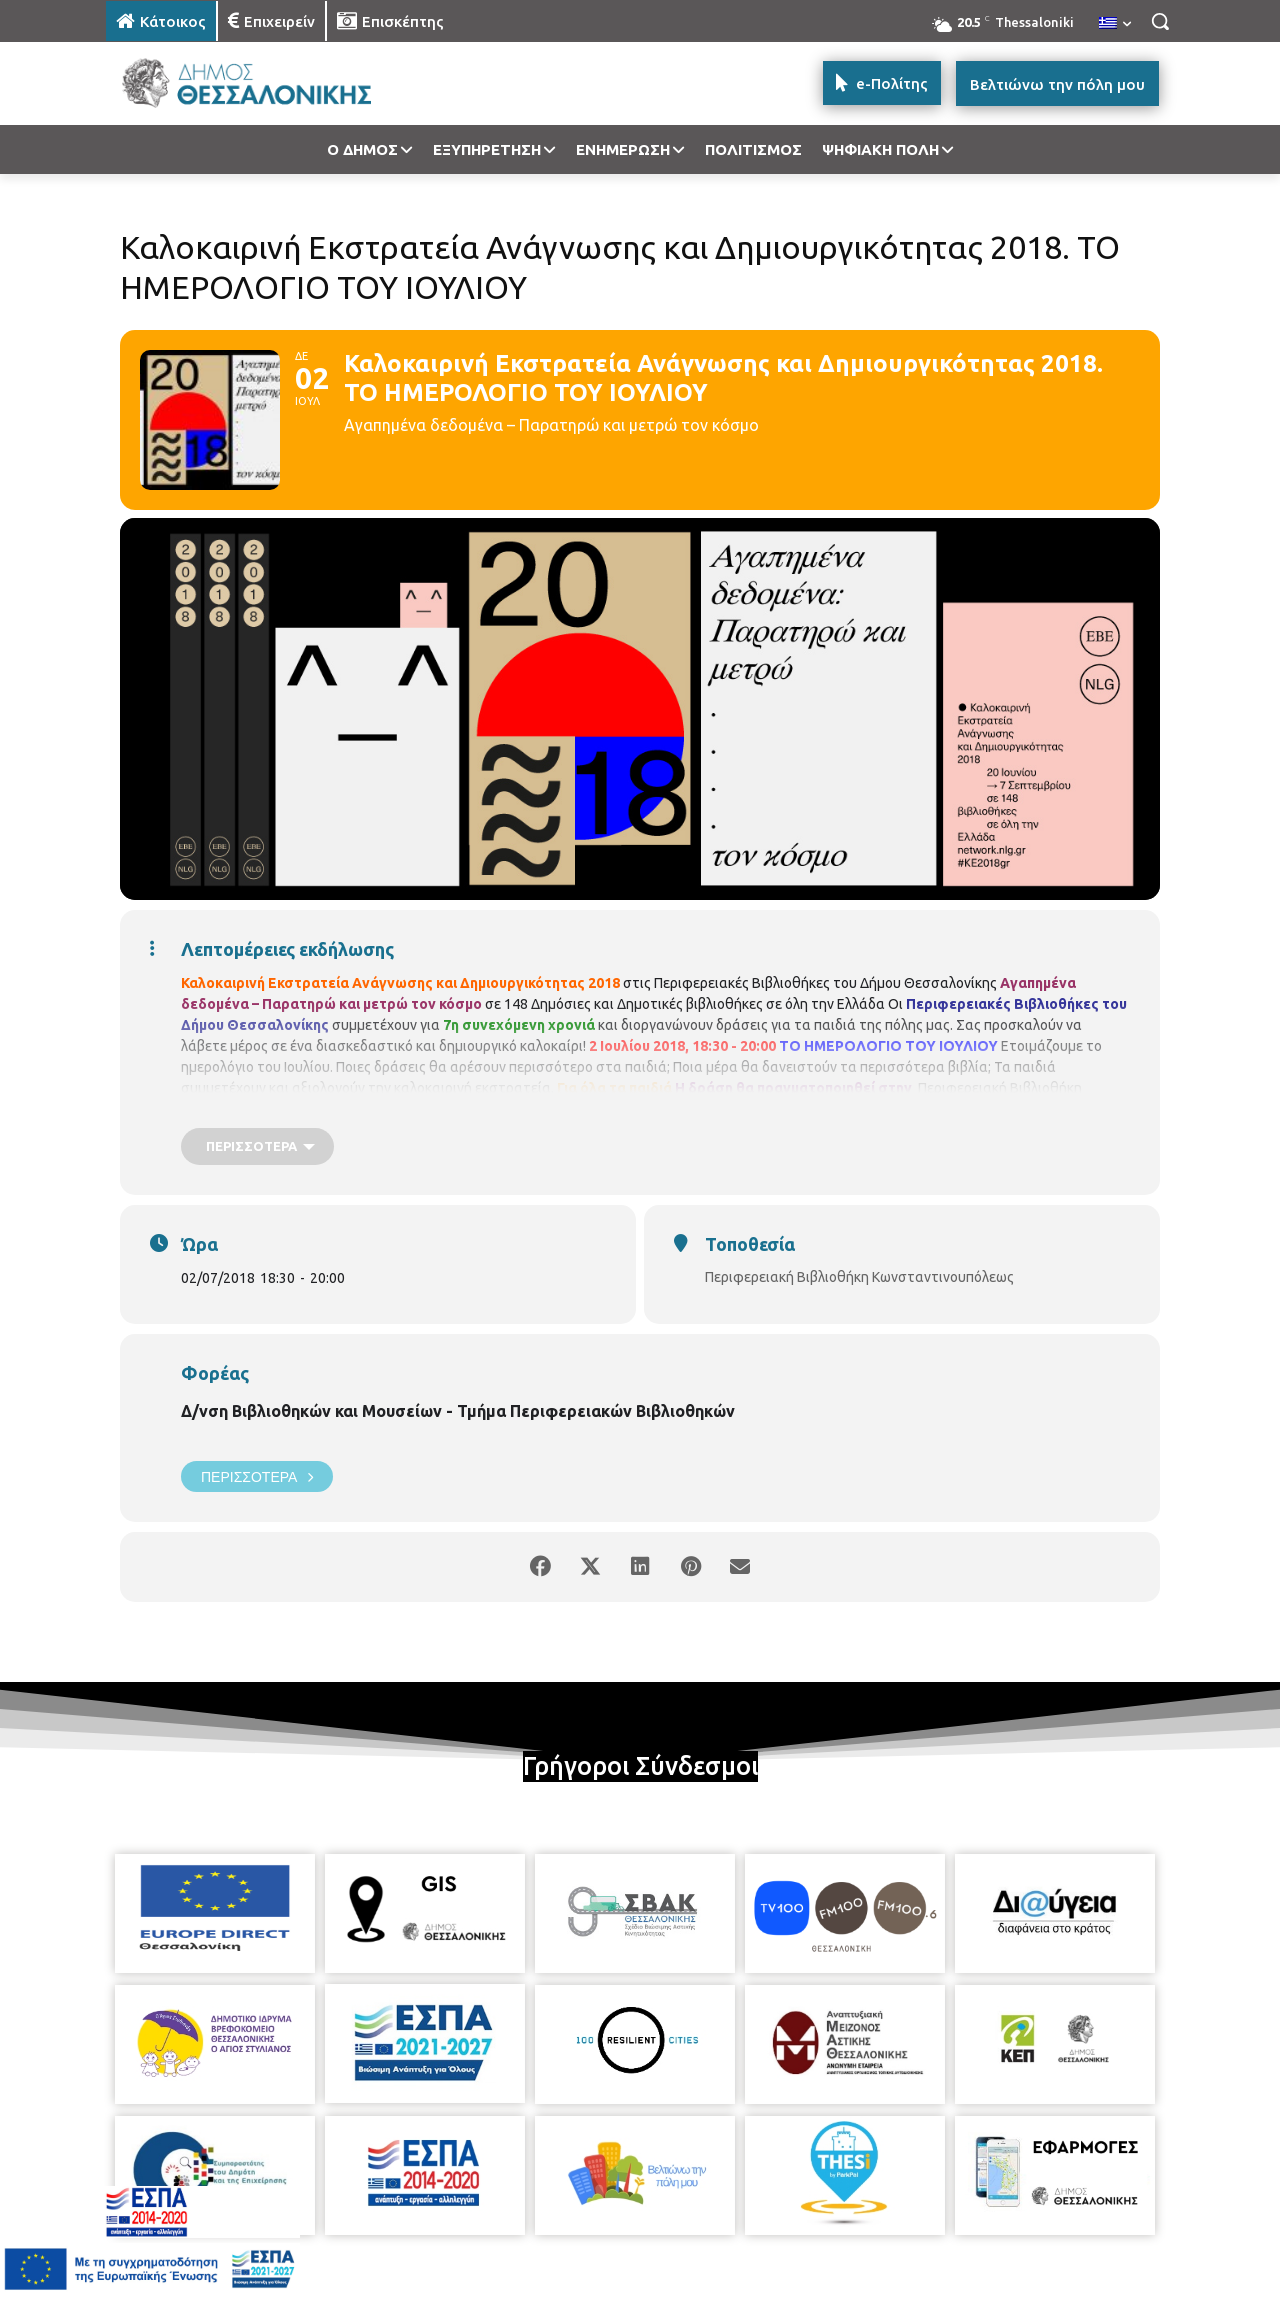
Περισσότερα (257, 1476)
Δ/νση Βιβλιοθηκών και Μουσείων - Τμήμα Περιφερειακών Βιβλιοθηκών (458, 1411)
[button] (1160, 21)
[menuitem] (1115, 24)
